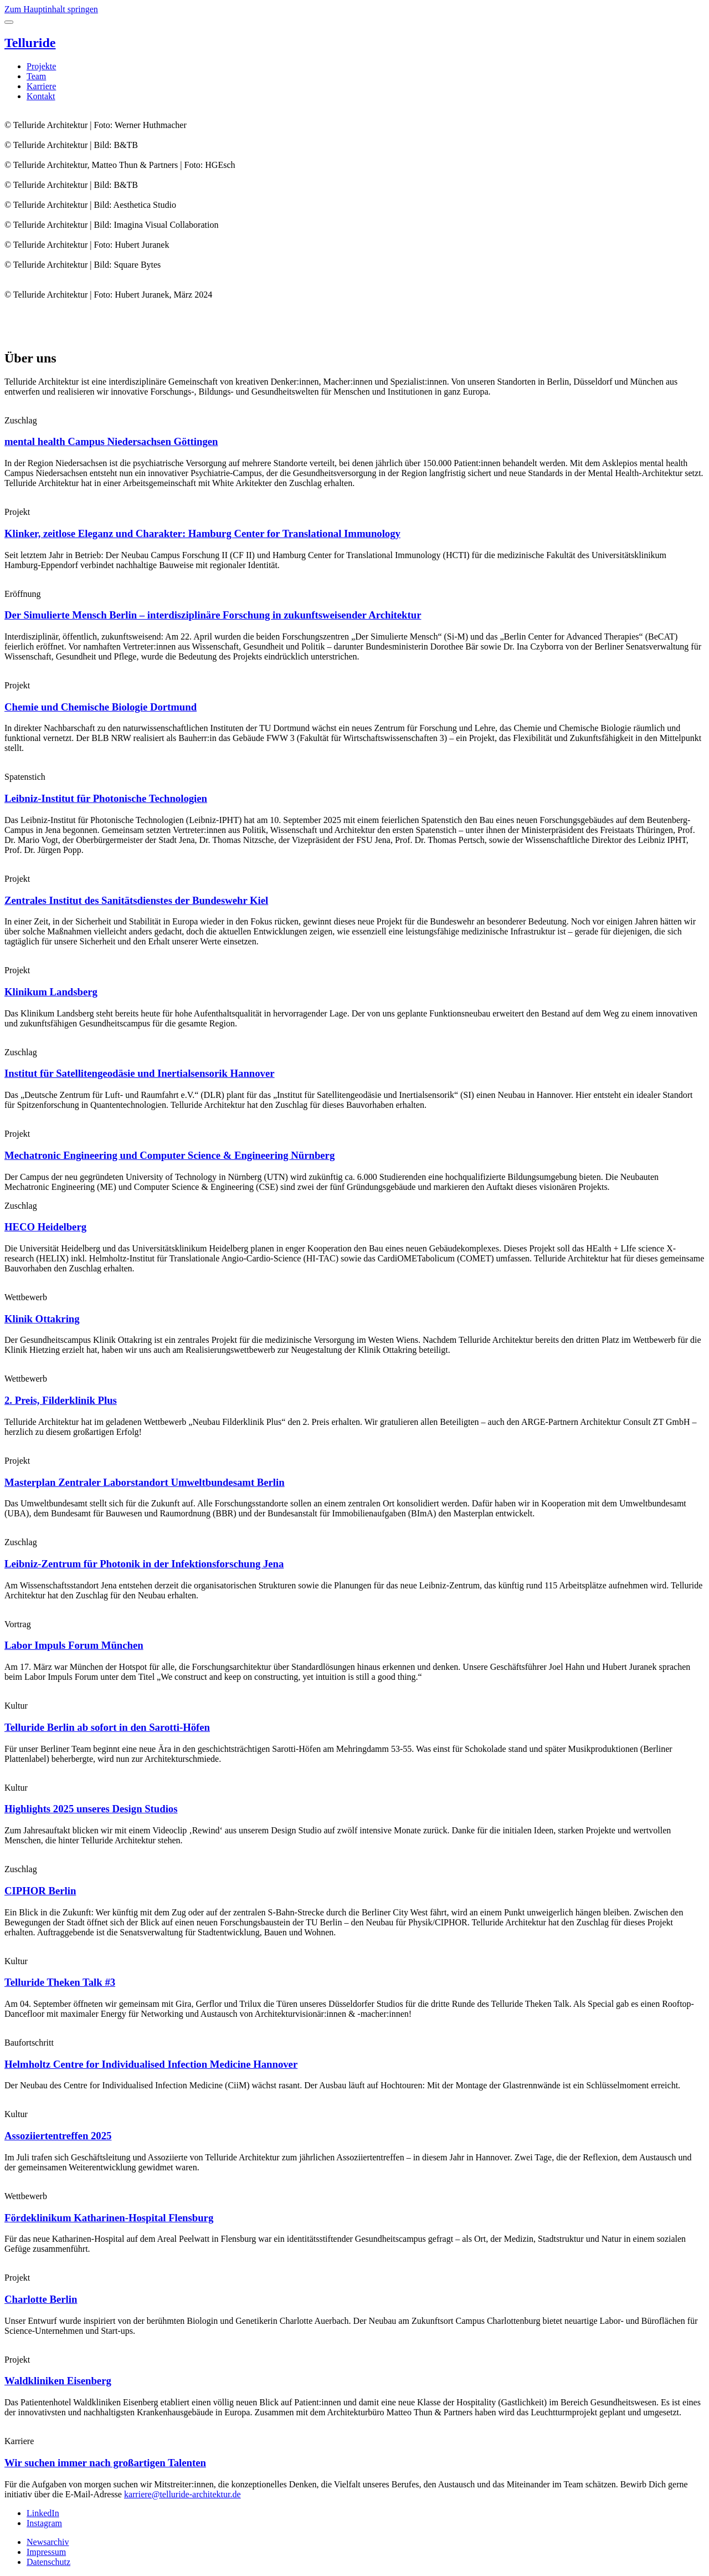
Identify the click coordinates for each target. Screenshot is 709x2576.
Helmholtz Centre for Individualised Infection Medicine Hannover (150, 2064)
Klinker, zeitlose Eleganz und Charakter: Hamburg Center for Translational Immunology (202, 533)
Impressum (46, 2552)
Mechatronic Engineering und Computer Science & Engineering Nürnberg (169, 1155)
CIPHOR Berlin (40, 1891)
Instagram (44, 2523)
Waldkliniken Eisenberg (57, 2380)
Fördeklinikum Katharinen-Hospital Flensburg (108, 2218)
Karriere (41, 86)
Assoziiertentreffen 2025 (57, 2135)
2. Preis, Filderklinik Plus (60, 1400)
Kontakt (41, 96)
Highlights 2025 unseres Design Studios (90, 1809)
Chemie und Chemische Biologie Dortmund (100, 707)
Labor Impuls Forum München (73, 1645)
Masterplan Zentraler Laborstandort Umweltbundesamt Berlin (144, 1482)
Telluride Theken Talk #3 (59, 1982)
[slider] (354, 225)
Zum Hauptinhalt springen (51, 9)
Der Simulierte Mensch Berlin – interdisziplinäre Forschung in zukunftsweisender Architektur (212, 615)
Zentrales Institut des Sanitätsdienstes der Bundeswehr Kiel (136, 900)
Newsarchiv (48, 2542)
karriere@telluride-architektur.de (182, 2494)
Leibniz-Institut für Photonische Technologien (105, 798)
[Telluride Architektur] (354, 42)
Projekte (41, 66)
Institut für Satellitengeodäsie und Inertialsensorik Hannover (139, 1073)
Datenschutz (48, 2562)
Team (36, 76)
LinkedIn (43, 2513)
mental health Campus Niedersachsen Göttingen (111, 441)
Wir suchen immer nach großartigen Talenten (105, 2462)
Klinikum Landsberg (50, 992)
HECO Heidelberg (45, 1227)
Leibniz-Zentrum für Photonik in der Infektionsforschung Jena (144, 1564)
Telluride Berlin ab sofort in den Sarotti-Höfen (107, 1727)
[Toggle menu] (8, 22)
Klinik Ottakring (42, 1319)
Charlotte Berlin (40, 2299)
